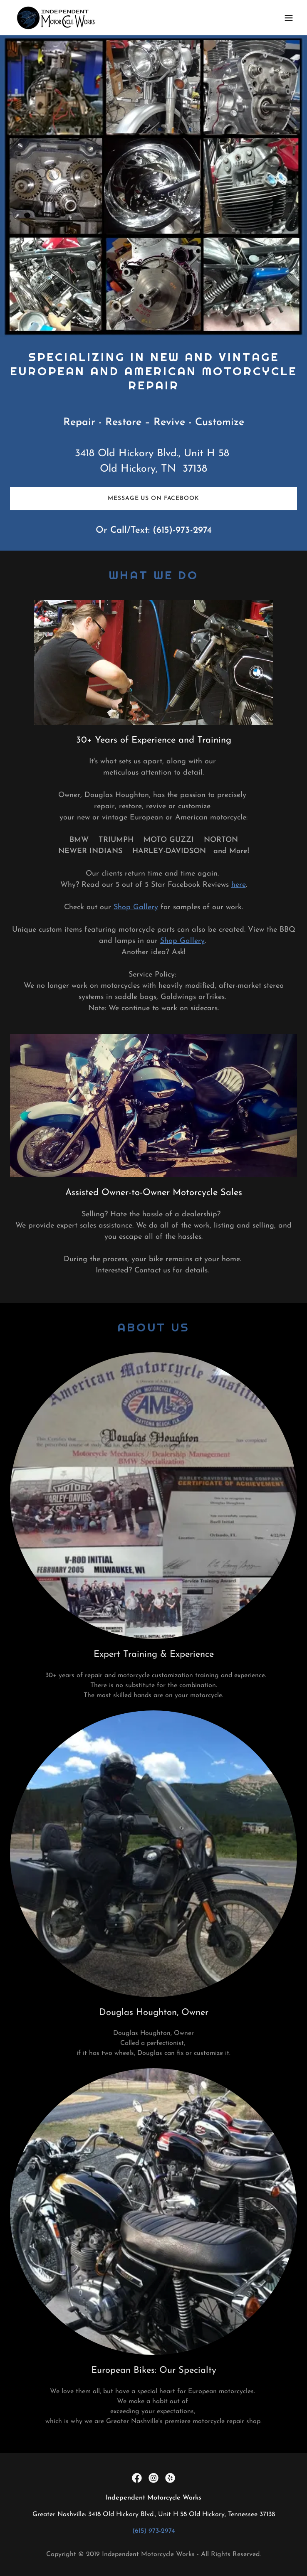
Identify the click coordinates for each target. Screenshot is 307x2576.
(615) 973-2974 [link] (153, 2531)
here (238, 885)
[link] (56, 17)
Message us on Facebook (153, 498)
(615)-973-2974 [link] (182, 530)
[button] (288, 18)
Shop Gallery (136, 907)
